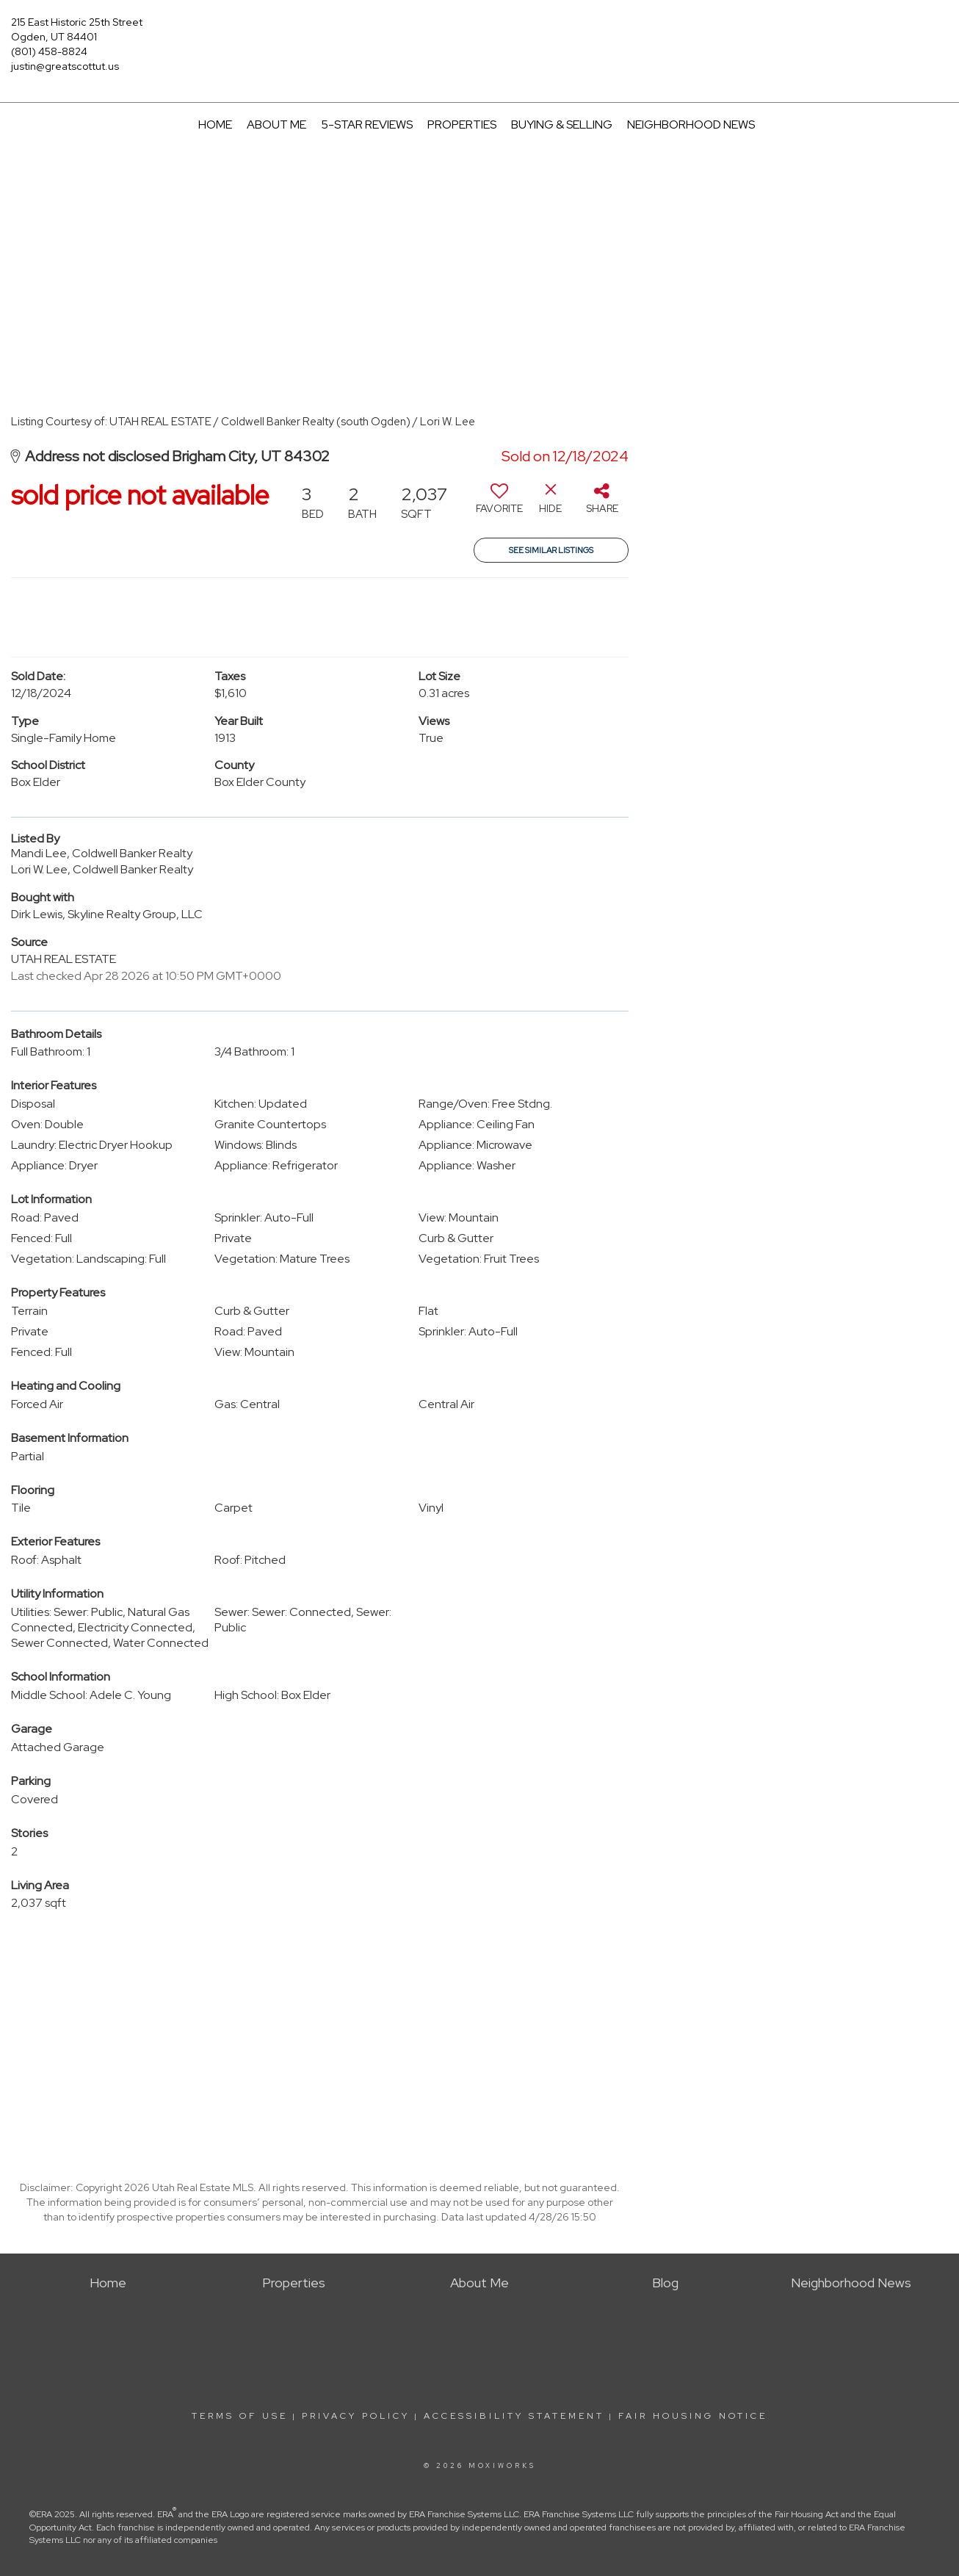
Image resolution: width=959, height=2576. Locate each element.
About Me (276, 124)
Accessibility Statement (514, 2416)
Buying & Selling (561, 124)
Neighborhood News (691, 124)
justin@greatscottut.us (65, 66)
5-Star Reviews (367, 124)
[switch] (499, 504)
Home (215, 124)
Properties (461, 124)
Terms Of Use (240, 2416)
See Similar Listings (551, 550)
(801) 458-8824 (49, 51)
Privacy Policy (356, 2416)
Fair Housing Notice (692, 2416)
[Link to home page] (479, 33)
